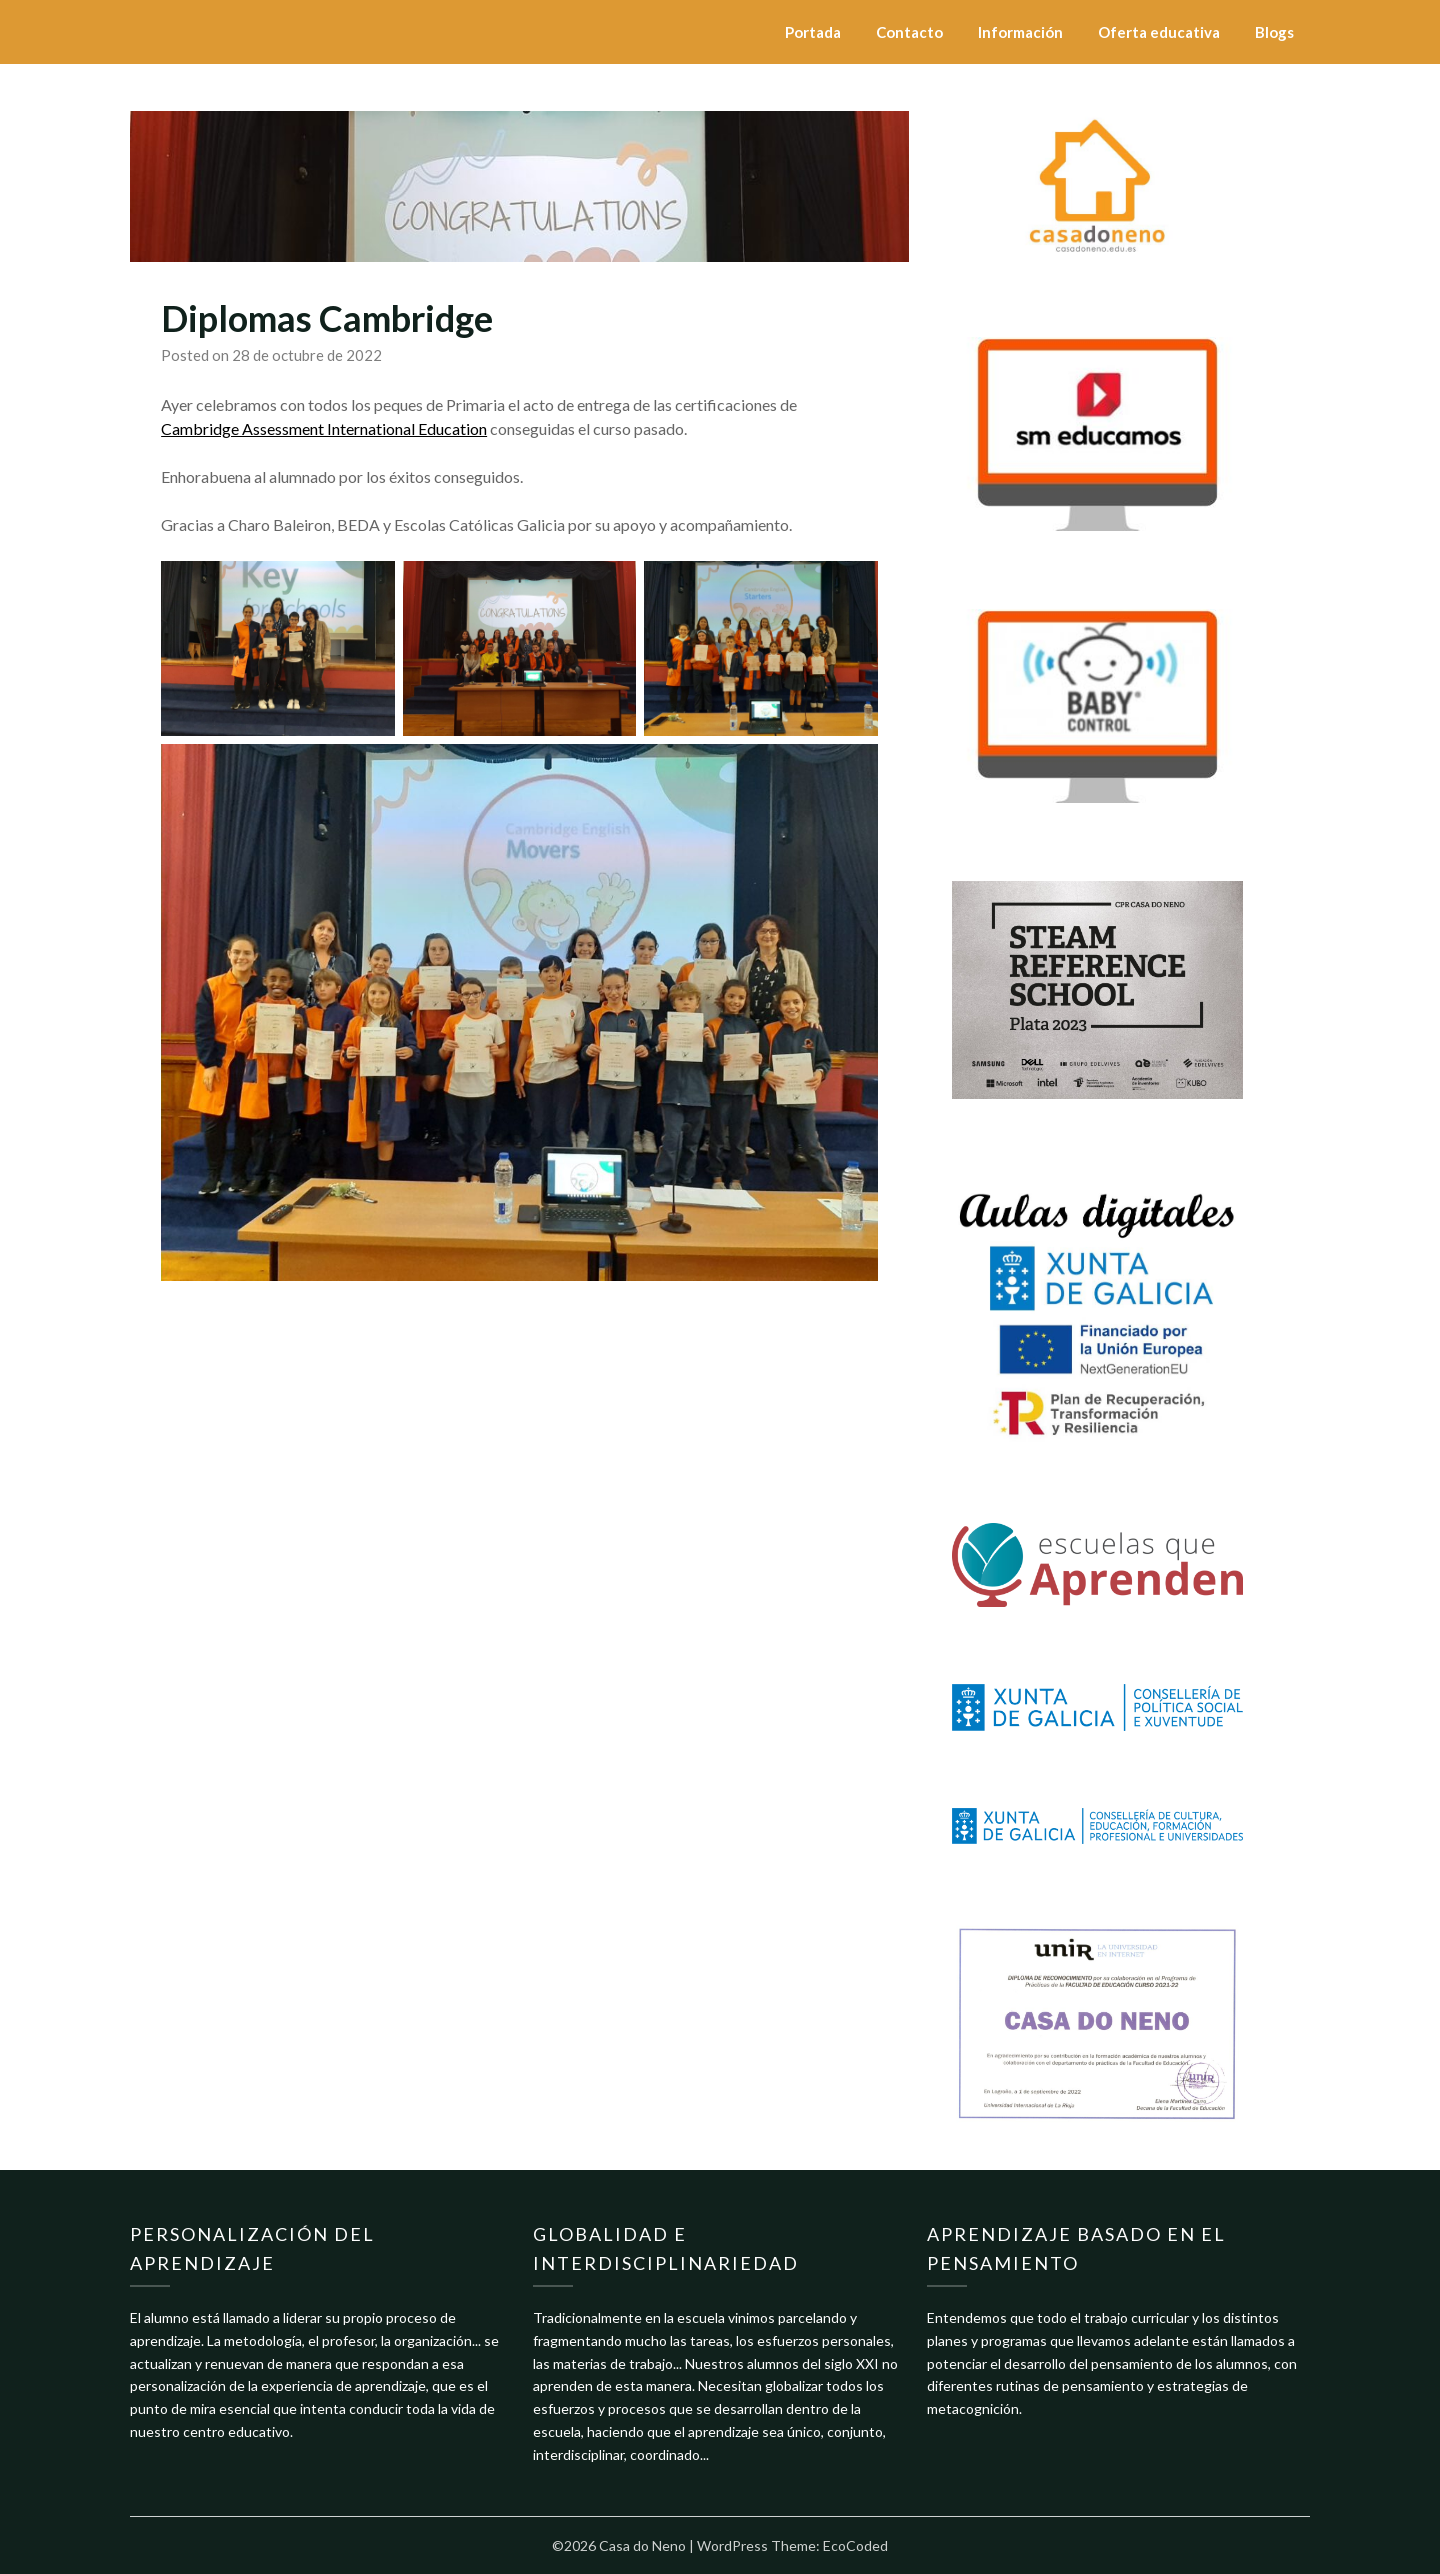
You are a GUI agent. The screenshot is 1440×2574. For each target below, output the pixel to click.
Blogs (1274, 32)
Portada (813, 32)
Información (1020, 32)
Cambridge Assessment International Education (324, 428)
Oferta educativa (1159, 32)
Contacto (909, 32)
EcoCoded (855, 2545)
